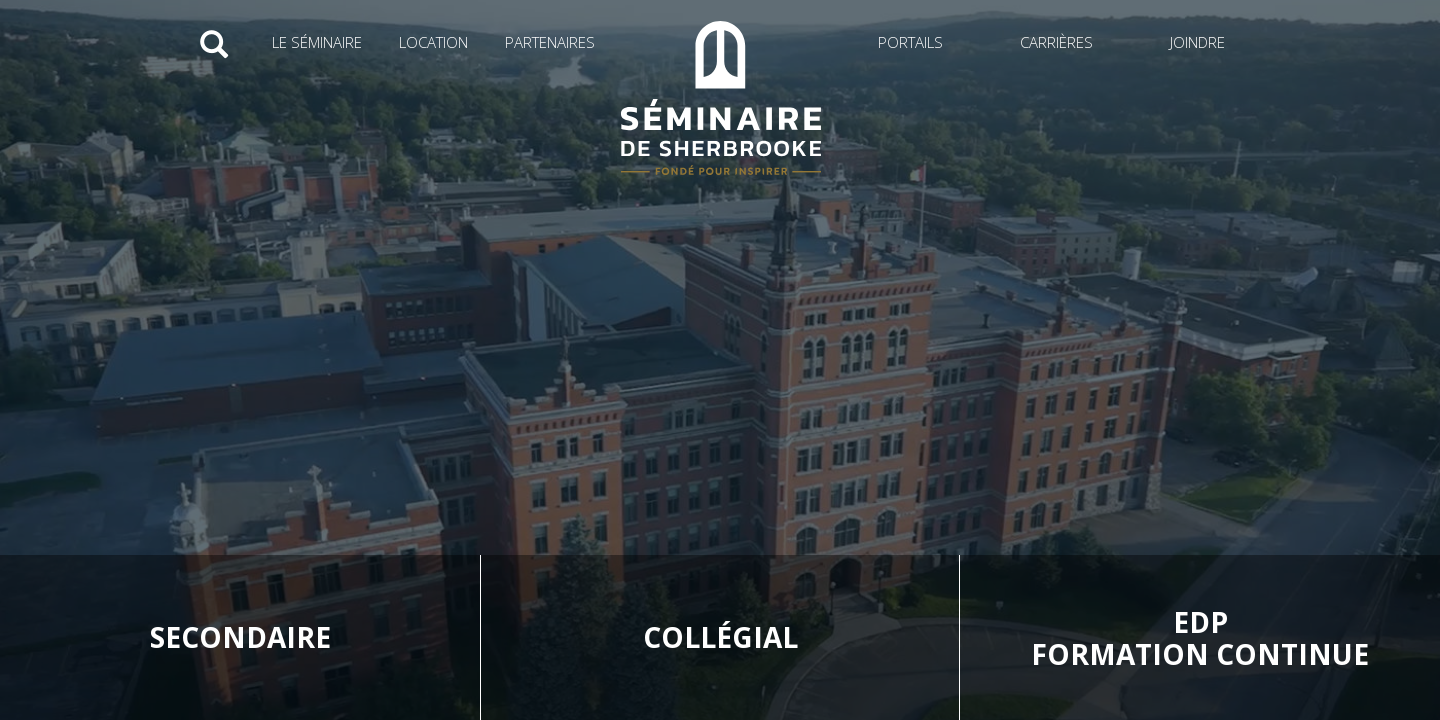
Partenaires (550, 42)
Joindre (1197, 42)
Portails (910, 42)
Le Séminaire (317, 42)
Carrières (1056, 42)
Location (433, 42)
